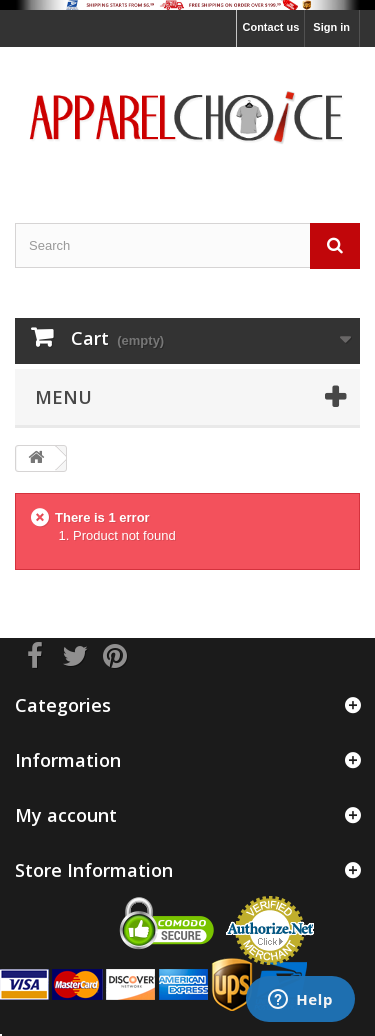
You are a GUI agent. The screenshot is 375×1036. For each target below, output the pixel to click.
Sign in (331, 27)
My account (66, 815)
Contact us (270, 27)
